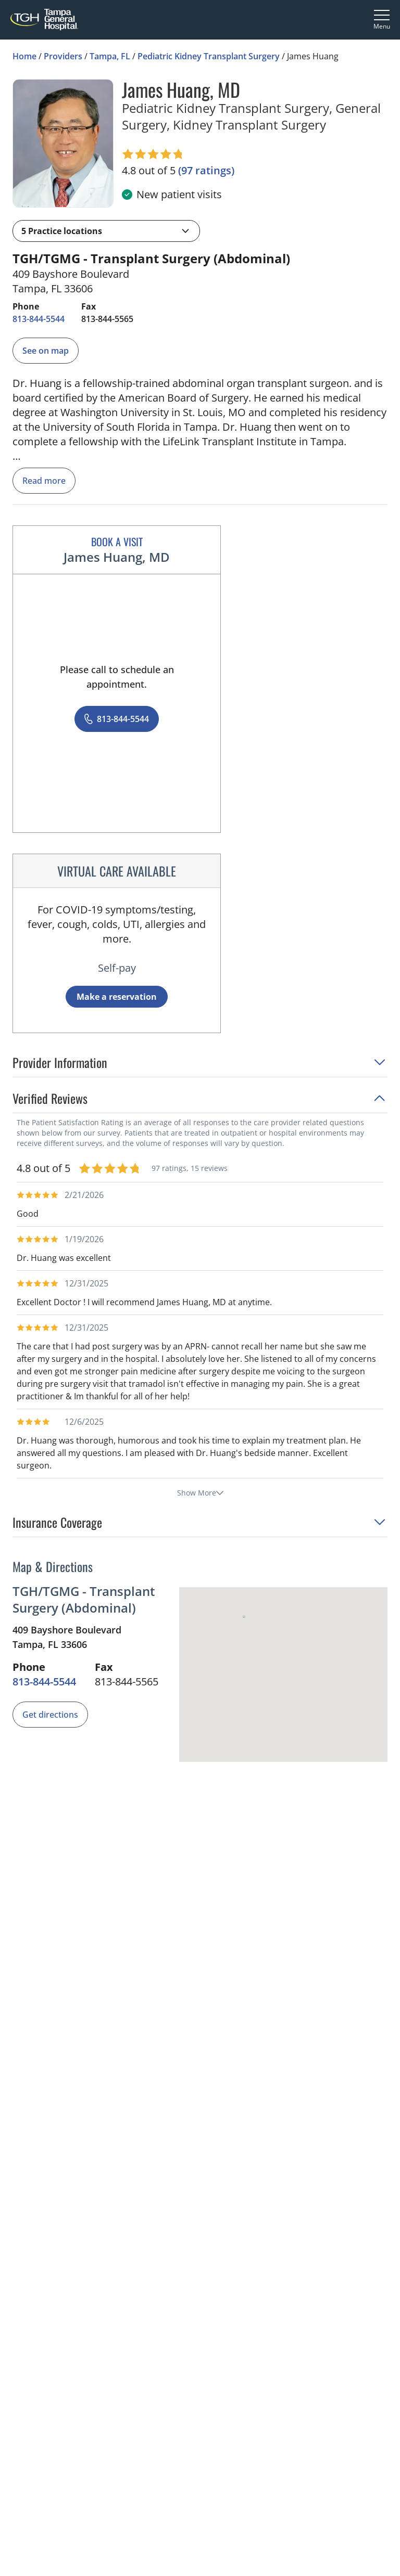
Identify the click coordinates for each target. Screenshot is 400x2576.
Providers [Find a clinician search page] (63, 56)
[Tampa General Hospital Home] (44, 19)
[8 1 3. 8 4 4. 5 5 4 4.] (38, 319)
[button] (106, 231)
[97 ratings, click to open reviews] (206, 170)
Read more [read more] (44, 480)
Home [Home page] (24, 56)
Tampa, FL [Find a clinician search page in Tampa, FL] (110, 56)
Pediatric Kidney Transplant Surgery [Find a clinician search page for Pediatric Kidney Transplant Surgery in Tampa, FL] (209, 56)
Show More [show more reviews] (200, 1493)
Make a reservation (117, 996)
